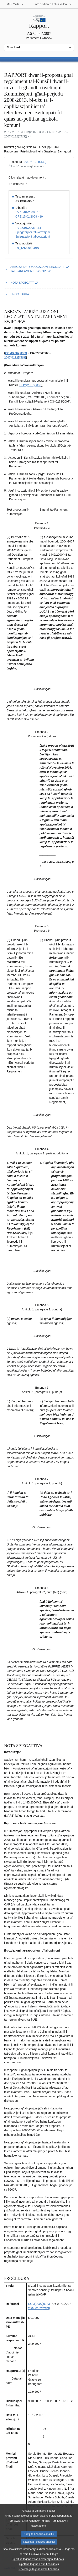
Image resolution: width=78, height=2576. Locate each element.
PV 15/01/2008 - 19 (28, 212)
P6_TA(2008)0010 (27, 247)
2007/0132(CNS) (35, 162)
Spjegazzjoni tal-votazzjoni (32, 232)
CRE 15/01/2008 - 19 (29, 216)
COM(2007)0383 (16, 353)
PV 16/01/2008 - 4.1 (28, 227)
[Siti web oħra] (53, 4)
